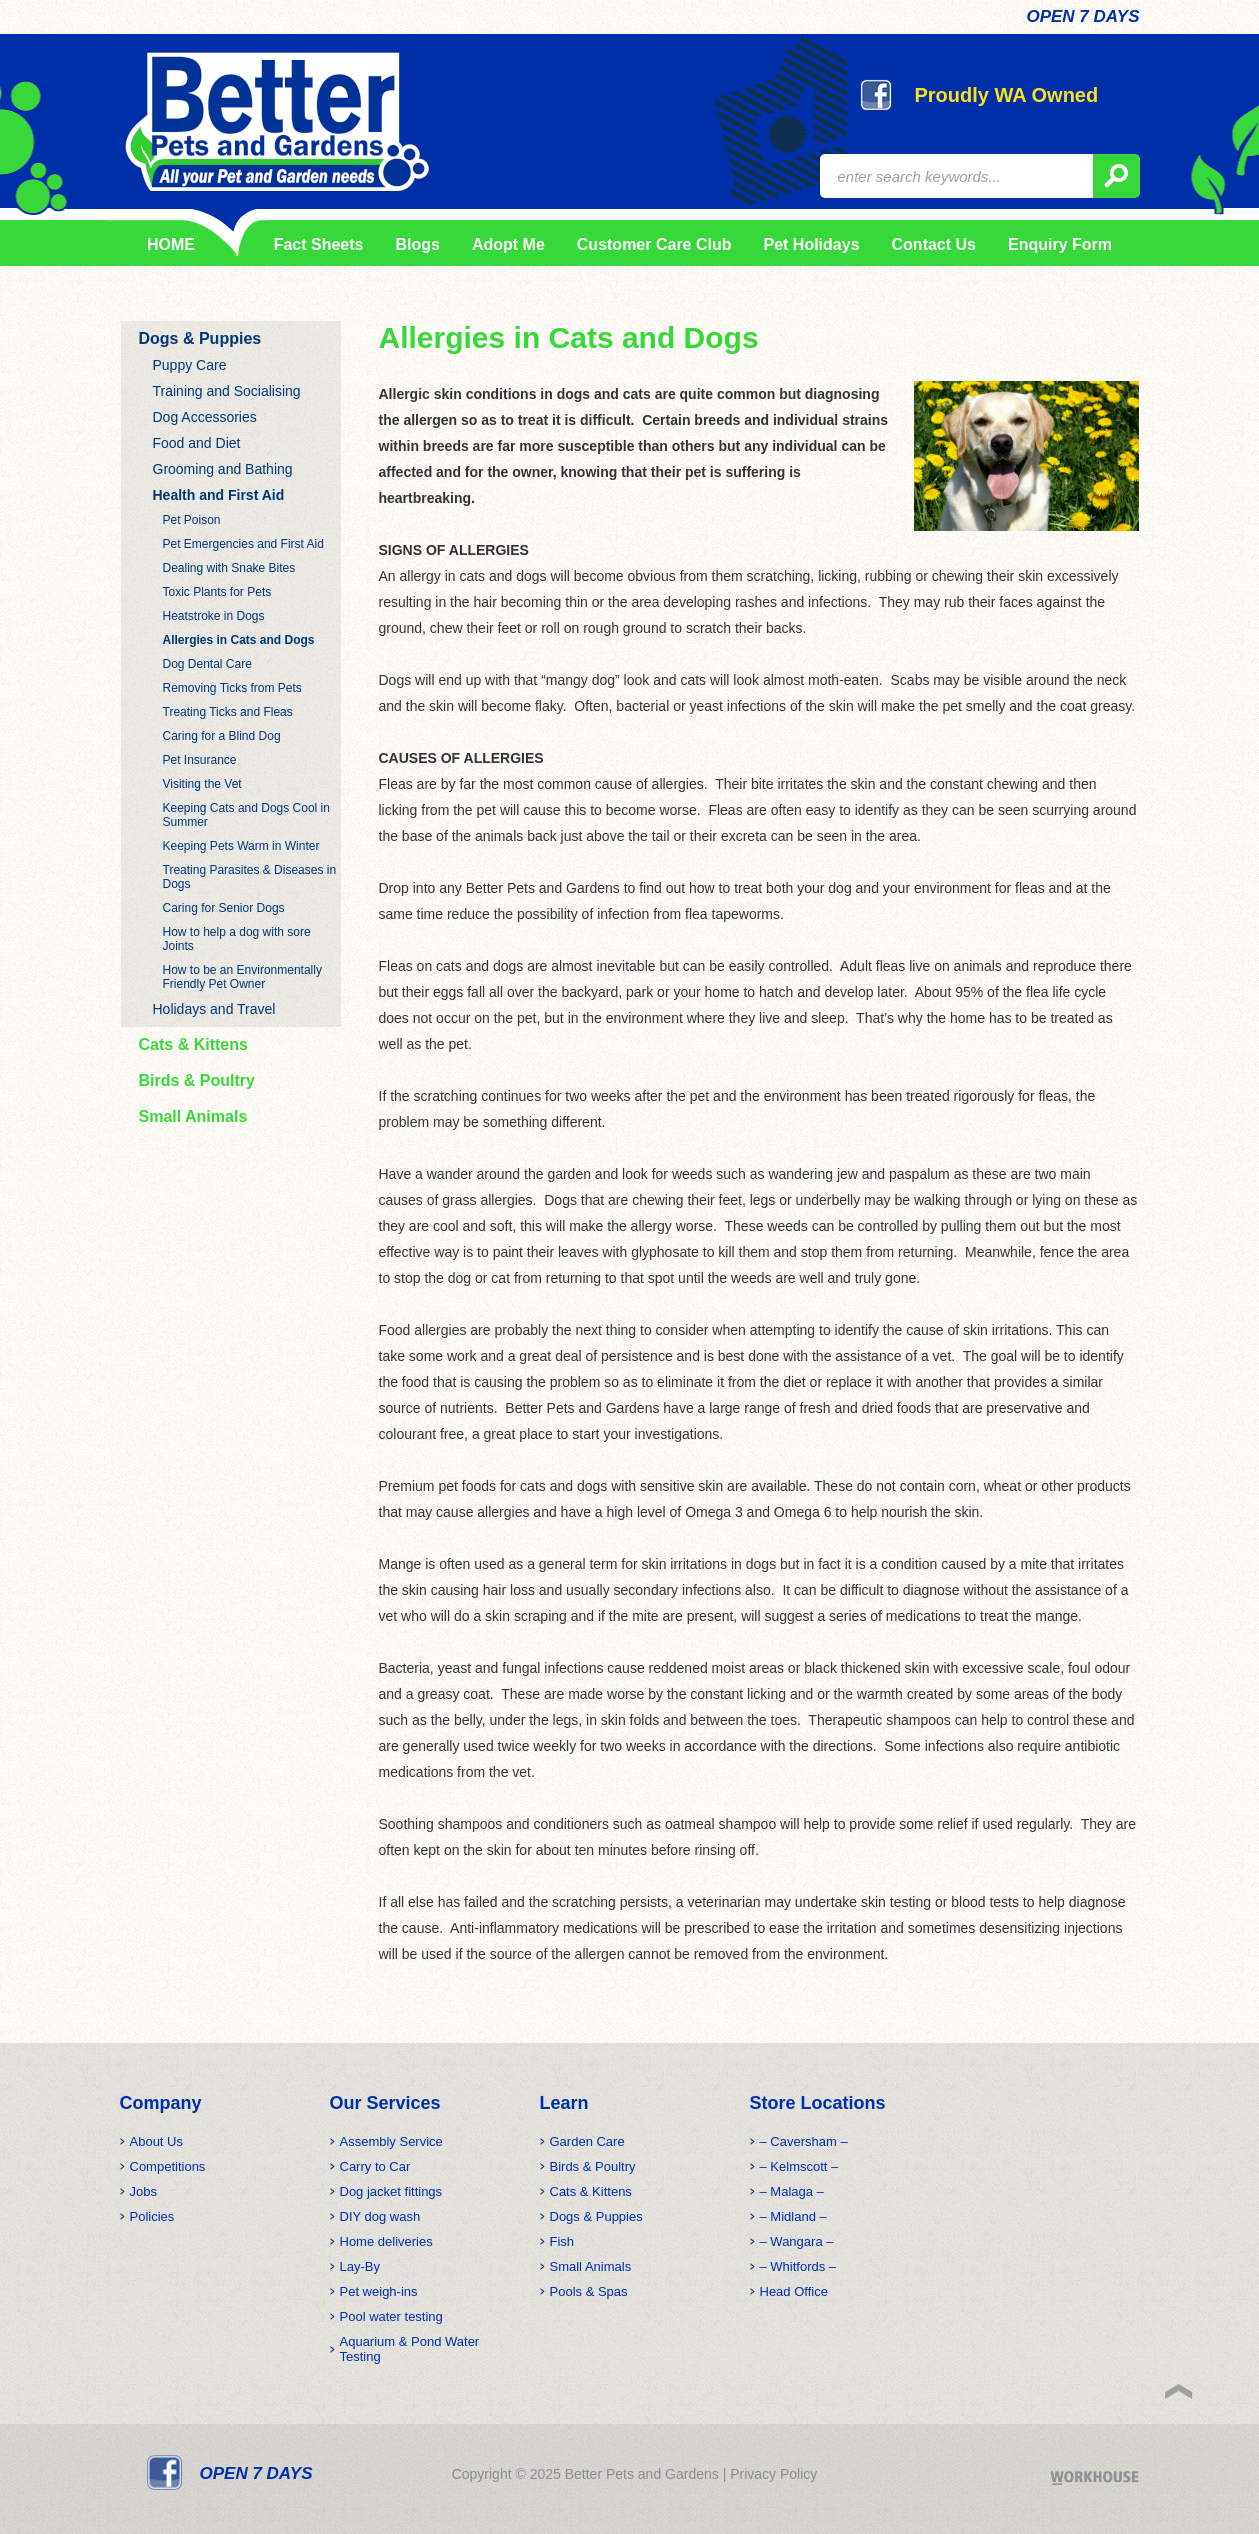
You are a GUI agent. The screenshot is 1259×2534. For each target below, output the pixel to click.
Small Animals (193, 1116)
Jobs (143, 2191)
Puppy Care (190, 365)
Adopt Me (508, 244)
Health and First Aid (219, 495)
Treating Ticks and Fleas (228, 712)
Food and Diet (197, 443)
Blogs (417, 244)
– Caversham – (804, 2141)
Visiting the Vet (202, 784)
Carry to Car (375, 2166)
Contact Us (934, 244)
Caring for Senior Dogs (224, 908)
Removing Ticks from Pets (232, 688)
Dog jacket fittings (391, 2191)
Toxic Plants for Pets (217, 592)
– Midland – (793, 2216)
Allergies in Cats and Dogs (239, 640)
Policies (152, 2216)
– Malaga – (792, 2191)
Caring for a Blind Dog (222, 736)
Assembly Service (391, 2141)
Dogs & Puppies (200, 338)
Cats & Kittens (193, 1044)
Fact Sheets (314, 244)
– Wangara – (797, 2241)
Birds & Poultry (197, 1080)
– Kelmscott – (799, 2166)
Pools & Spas (589, 2291)
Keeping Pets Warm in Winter (241, 846)
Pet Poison (192, 520)
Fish (562, 2241)
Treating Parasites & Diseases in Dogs (250, 877)
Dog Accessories (205, 417)
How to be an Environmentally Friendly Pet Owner (242, 977)
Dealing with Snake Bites (229, 568)
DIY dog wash (380, 2216)
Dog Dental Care (207, 664)
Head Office (794, 2291)
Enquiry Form (1060, 244)
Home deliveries (386, 2241)
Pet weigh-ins (379, 2291)
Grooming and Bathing (223, 469)
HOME (171, 244)
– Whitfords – (798, 2266)
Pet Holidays (812, 244)
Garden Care (587, 2141)
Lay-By (360, 2266)
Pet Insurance (200, 760)
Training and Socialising (227, 391)
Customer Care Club (654, 244)
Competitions (168, 2166)
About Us (156, 2141)
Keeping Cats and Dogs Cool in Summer (246, 815)
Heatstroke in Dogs (214, 616)
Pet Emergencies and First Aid (243, 544)
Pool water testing (391, 2316)
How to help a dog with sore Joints (237, 939)
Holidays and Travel (214, 1009)
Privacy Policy (773, 2474)
